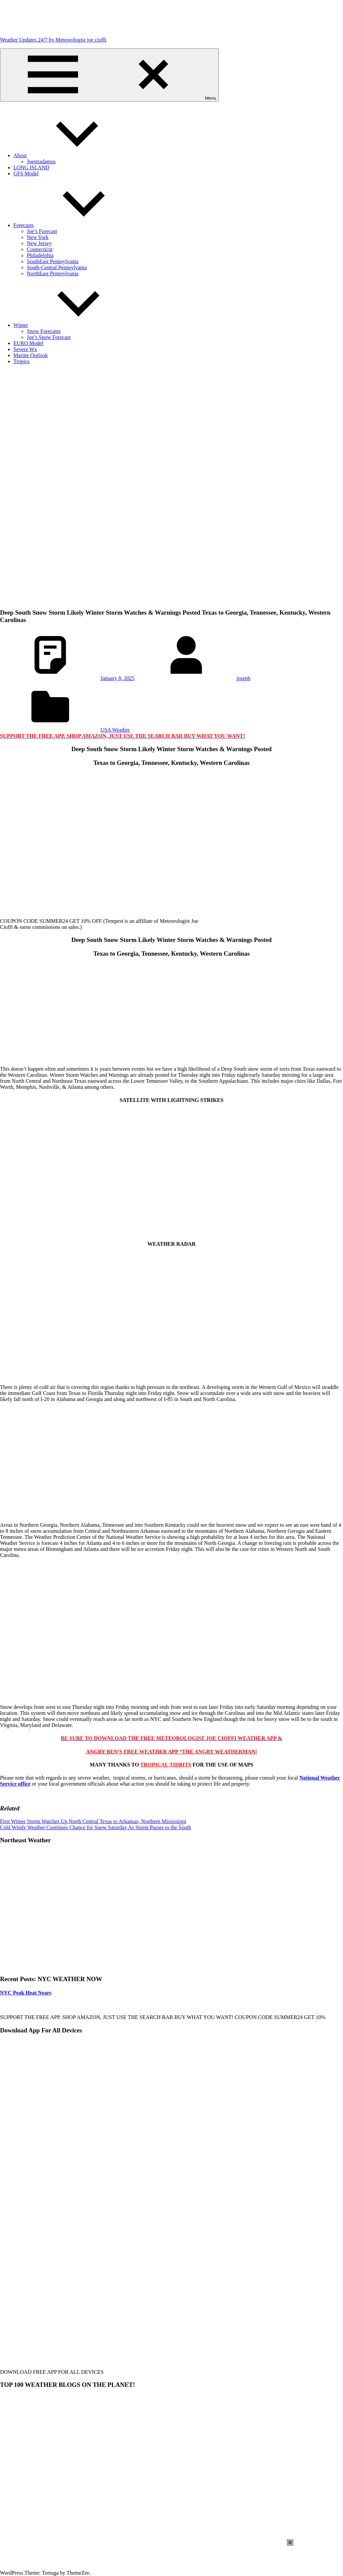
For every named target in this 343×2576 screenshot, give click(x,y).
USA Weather (115, 730)
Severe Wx (25, 349)
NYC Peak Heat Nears (25, 1993)
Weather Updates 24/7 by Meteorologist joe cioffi (53, 40)
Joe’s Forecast (42, 231)
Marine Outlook (30, 355)
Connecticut (40, 249)
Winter (71, 325)
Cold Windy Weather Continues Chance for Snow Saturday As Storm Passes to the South (95, 1827)
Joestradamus (41, 161)
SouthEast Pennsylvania (52, 261)
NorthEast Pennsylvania (52, 273)
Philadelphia (40, 255)
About (70, 155)
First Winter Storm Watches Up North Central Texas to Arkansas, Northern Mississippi (93, 1821)
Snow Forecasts (44, 331)
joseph (243, 678)
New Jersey (39, 243)
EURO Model (28, 343)
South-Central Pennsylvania (57, 267)
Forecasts (73, 225)
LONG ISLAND (31, 167)
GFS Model (26, 173)
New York (38, 237)
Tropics (21, 361)
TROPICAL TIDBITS (165, 1765)
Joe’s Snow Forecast (49, 337)
